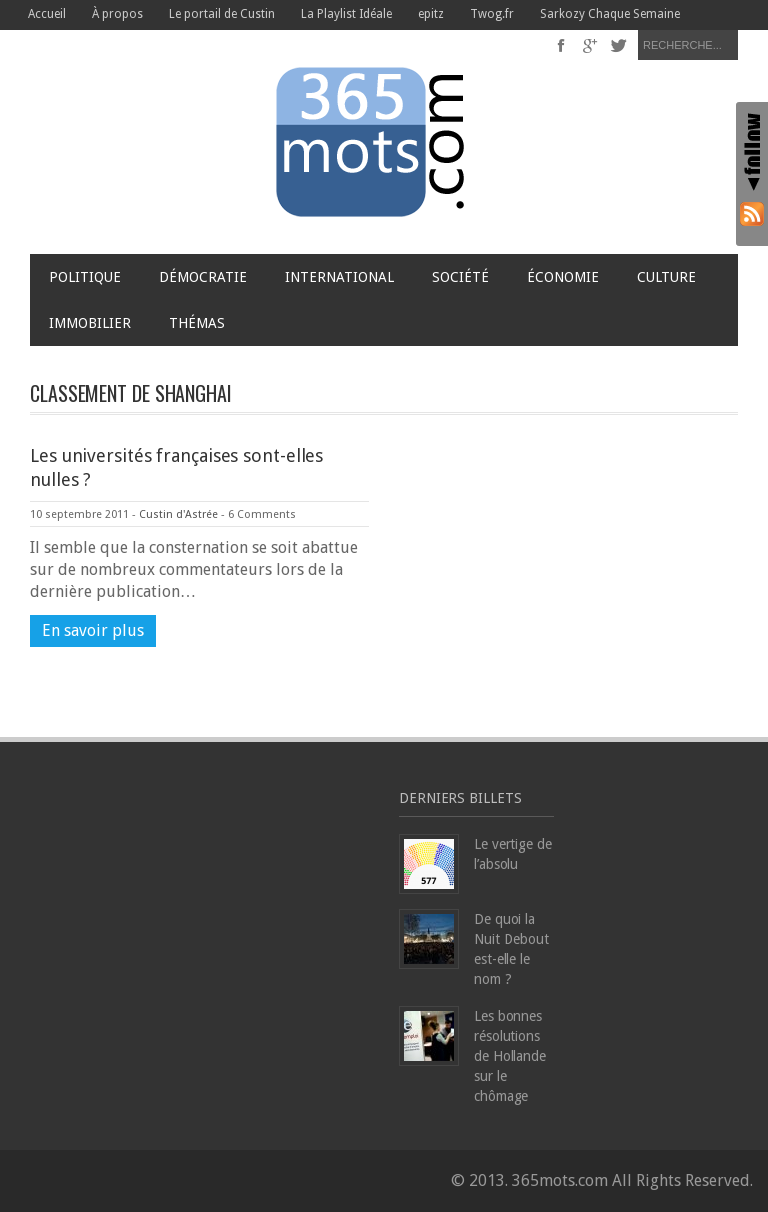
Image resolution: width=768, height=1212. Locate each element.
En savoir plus (93, 630)
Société (460, 277)
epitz (431, 14)
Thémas (201, 323)
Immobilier (90, 323)
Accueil (47, 14)
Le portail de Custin (222, 14)
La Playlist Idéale (346, 14)
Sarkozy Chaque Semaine (610, 14)
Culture (666, 277)
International (339, 277)
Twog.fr (492, 14)
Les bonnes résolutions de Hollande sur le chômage (510, 1056)
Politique (85, 277)
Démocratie (203, 277)
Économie (563, 277)
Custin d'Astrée (178, 514)
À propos (117, 14)
